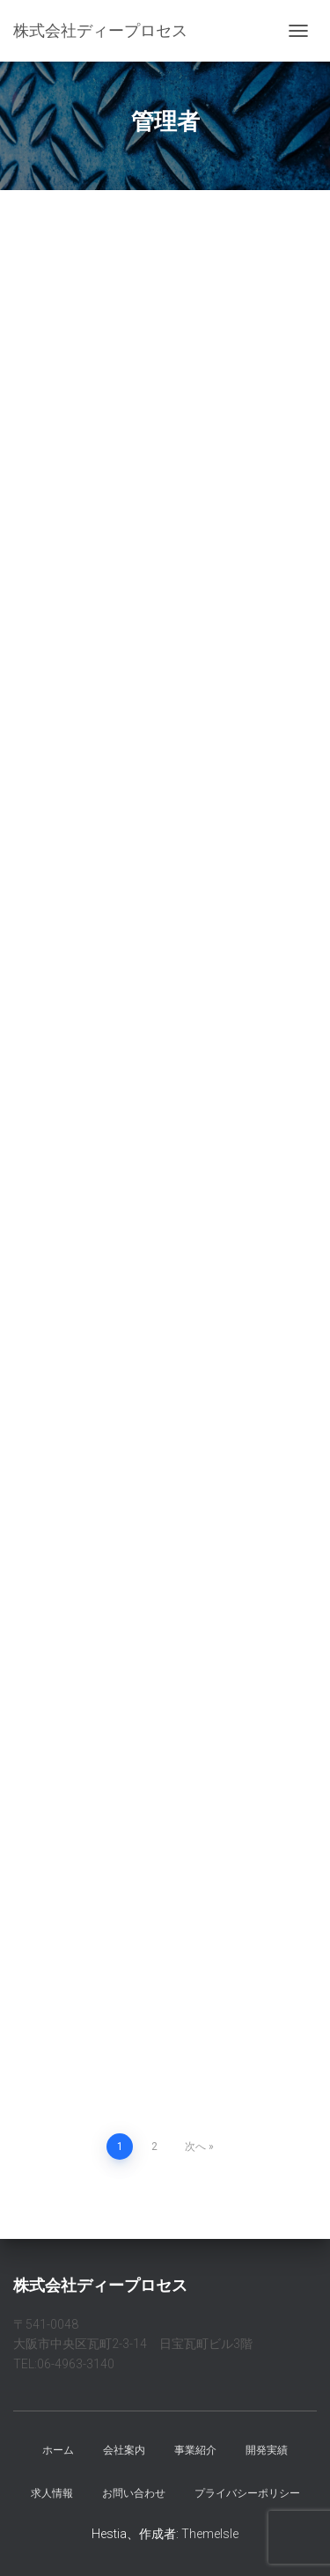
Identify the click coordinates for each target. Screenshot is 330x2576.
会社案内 (124, 2450)
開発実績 (267, 2450)
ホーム (58, 2450)
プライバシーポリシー (247, 2493)
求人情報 (52, 2493)
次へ (195, 2146)
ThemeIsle (209, 2534)
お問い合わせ (133, 2493)
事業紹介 (195, 2450)
